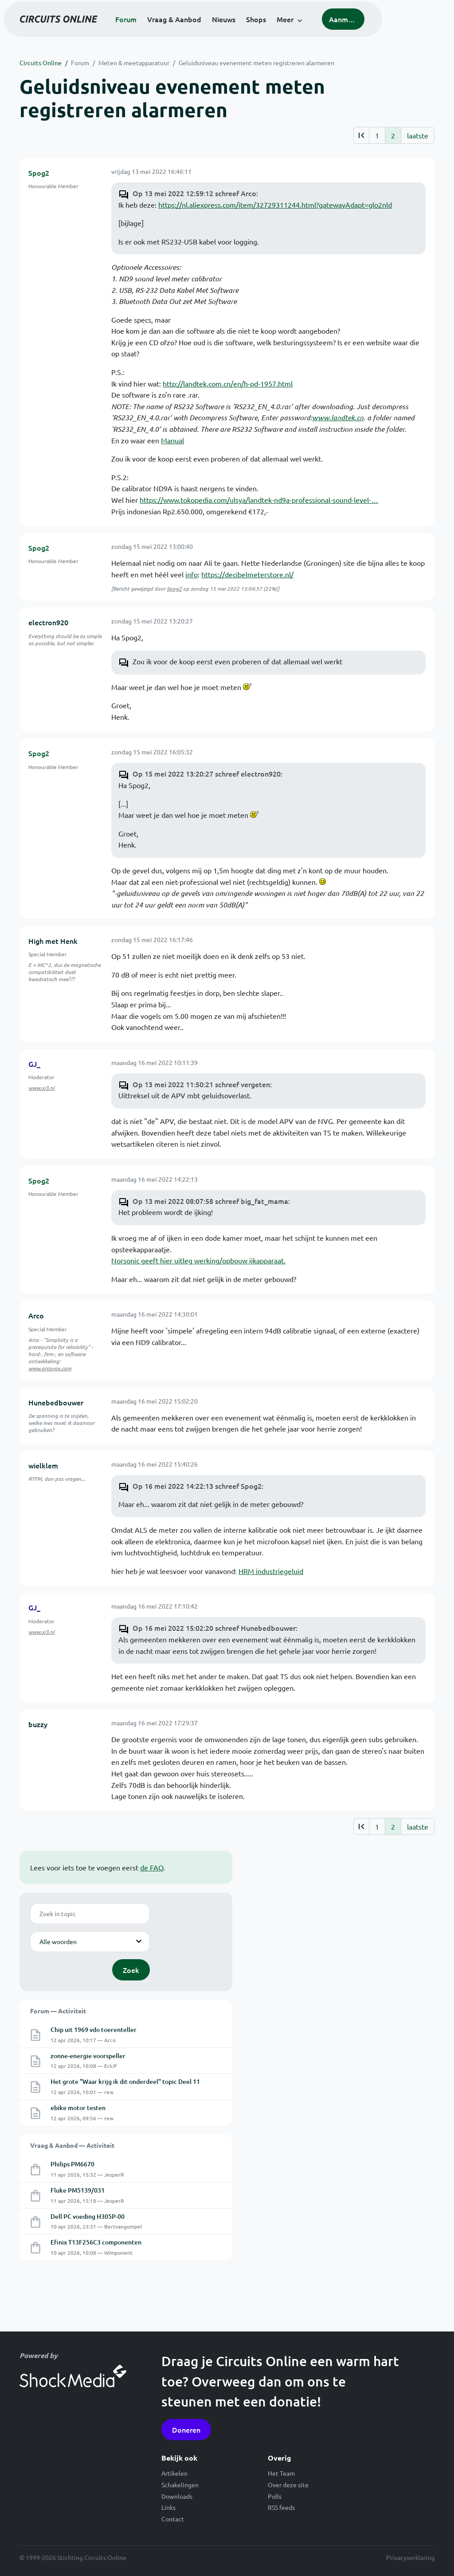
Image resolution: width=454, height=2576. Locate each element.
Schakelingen (180, 2485)
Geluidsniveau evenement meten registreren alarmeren (256, 63)
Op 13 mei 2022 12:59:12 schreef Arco (194, 193)
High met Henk (53, 941)
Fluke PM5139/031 (78, 2190)
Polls (275, 2496)
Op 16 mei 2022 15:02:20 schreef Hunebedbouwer (214, 1628)
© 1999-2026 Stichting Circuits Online (73, 2557)
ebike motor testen (78, 2107)
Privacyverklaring (410, 2557)
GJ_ (34, 1064)
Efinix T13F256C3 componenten (96, 2242)
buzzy (37, 1724)
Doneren (186, 2429)
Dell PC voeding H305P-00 (88, 2216)
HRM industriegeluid (271, 1570)
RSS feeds (281, 2507)
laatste (417, 135)
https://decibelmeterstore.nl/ (247, 574)
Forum (159, 31)
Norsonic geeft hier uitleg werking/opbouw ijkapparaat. (198, 1260)
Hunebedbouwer (55, 1402)
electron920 (48, 622)
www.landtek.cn (338, 417)
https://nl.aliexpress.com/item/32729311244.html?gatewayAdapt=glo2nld (275, 204)
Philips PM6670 (72, 2164)
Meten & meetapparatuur (133, 63)
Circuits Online (41, 63)
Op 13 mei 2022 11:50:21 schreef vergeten (201, 1084)
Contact (172, 2519)
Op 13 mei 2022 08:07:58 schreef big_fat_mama (210, 1201)
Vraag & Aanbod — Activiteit (72, 2145)
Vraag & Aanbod (208, 31)
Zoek (131, 1970)
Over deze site (288, 2485)
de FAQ (151, 1867)
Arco (36, 1315)
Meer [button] (318, 31)
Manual (172, 440)
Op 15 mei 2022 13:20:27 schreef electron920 (207, 773)
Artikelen (174, 2473)
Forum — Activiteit (58, 2011)
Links (168, 2507)
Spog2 (38, 173)
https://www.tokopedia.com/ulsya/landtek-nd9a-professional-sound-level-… (259, 499)
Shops (290, 31)
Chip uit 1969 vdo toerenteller (94, 2029)
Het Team (281, 2473)
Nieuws (257, 31)
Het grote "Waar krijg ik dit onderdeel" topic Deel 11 (125, 2081)
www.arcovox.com (49, 1368)
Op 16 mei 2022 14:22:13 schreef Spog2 (197, 1486)
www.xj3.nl (41, 1087)
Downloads (176, 2496)
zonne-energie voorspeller (88, 2055)
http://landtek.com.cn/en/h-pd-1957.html (228, 383)
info (191, 574)
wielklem (43, 1465)
